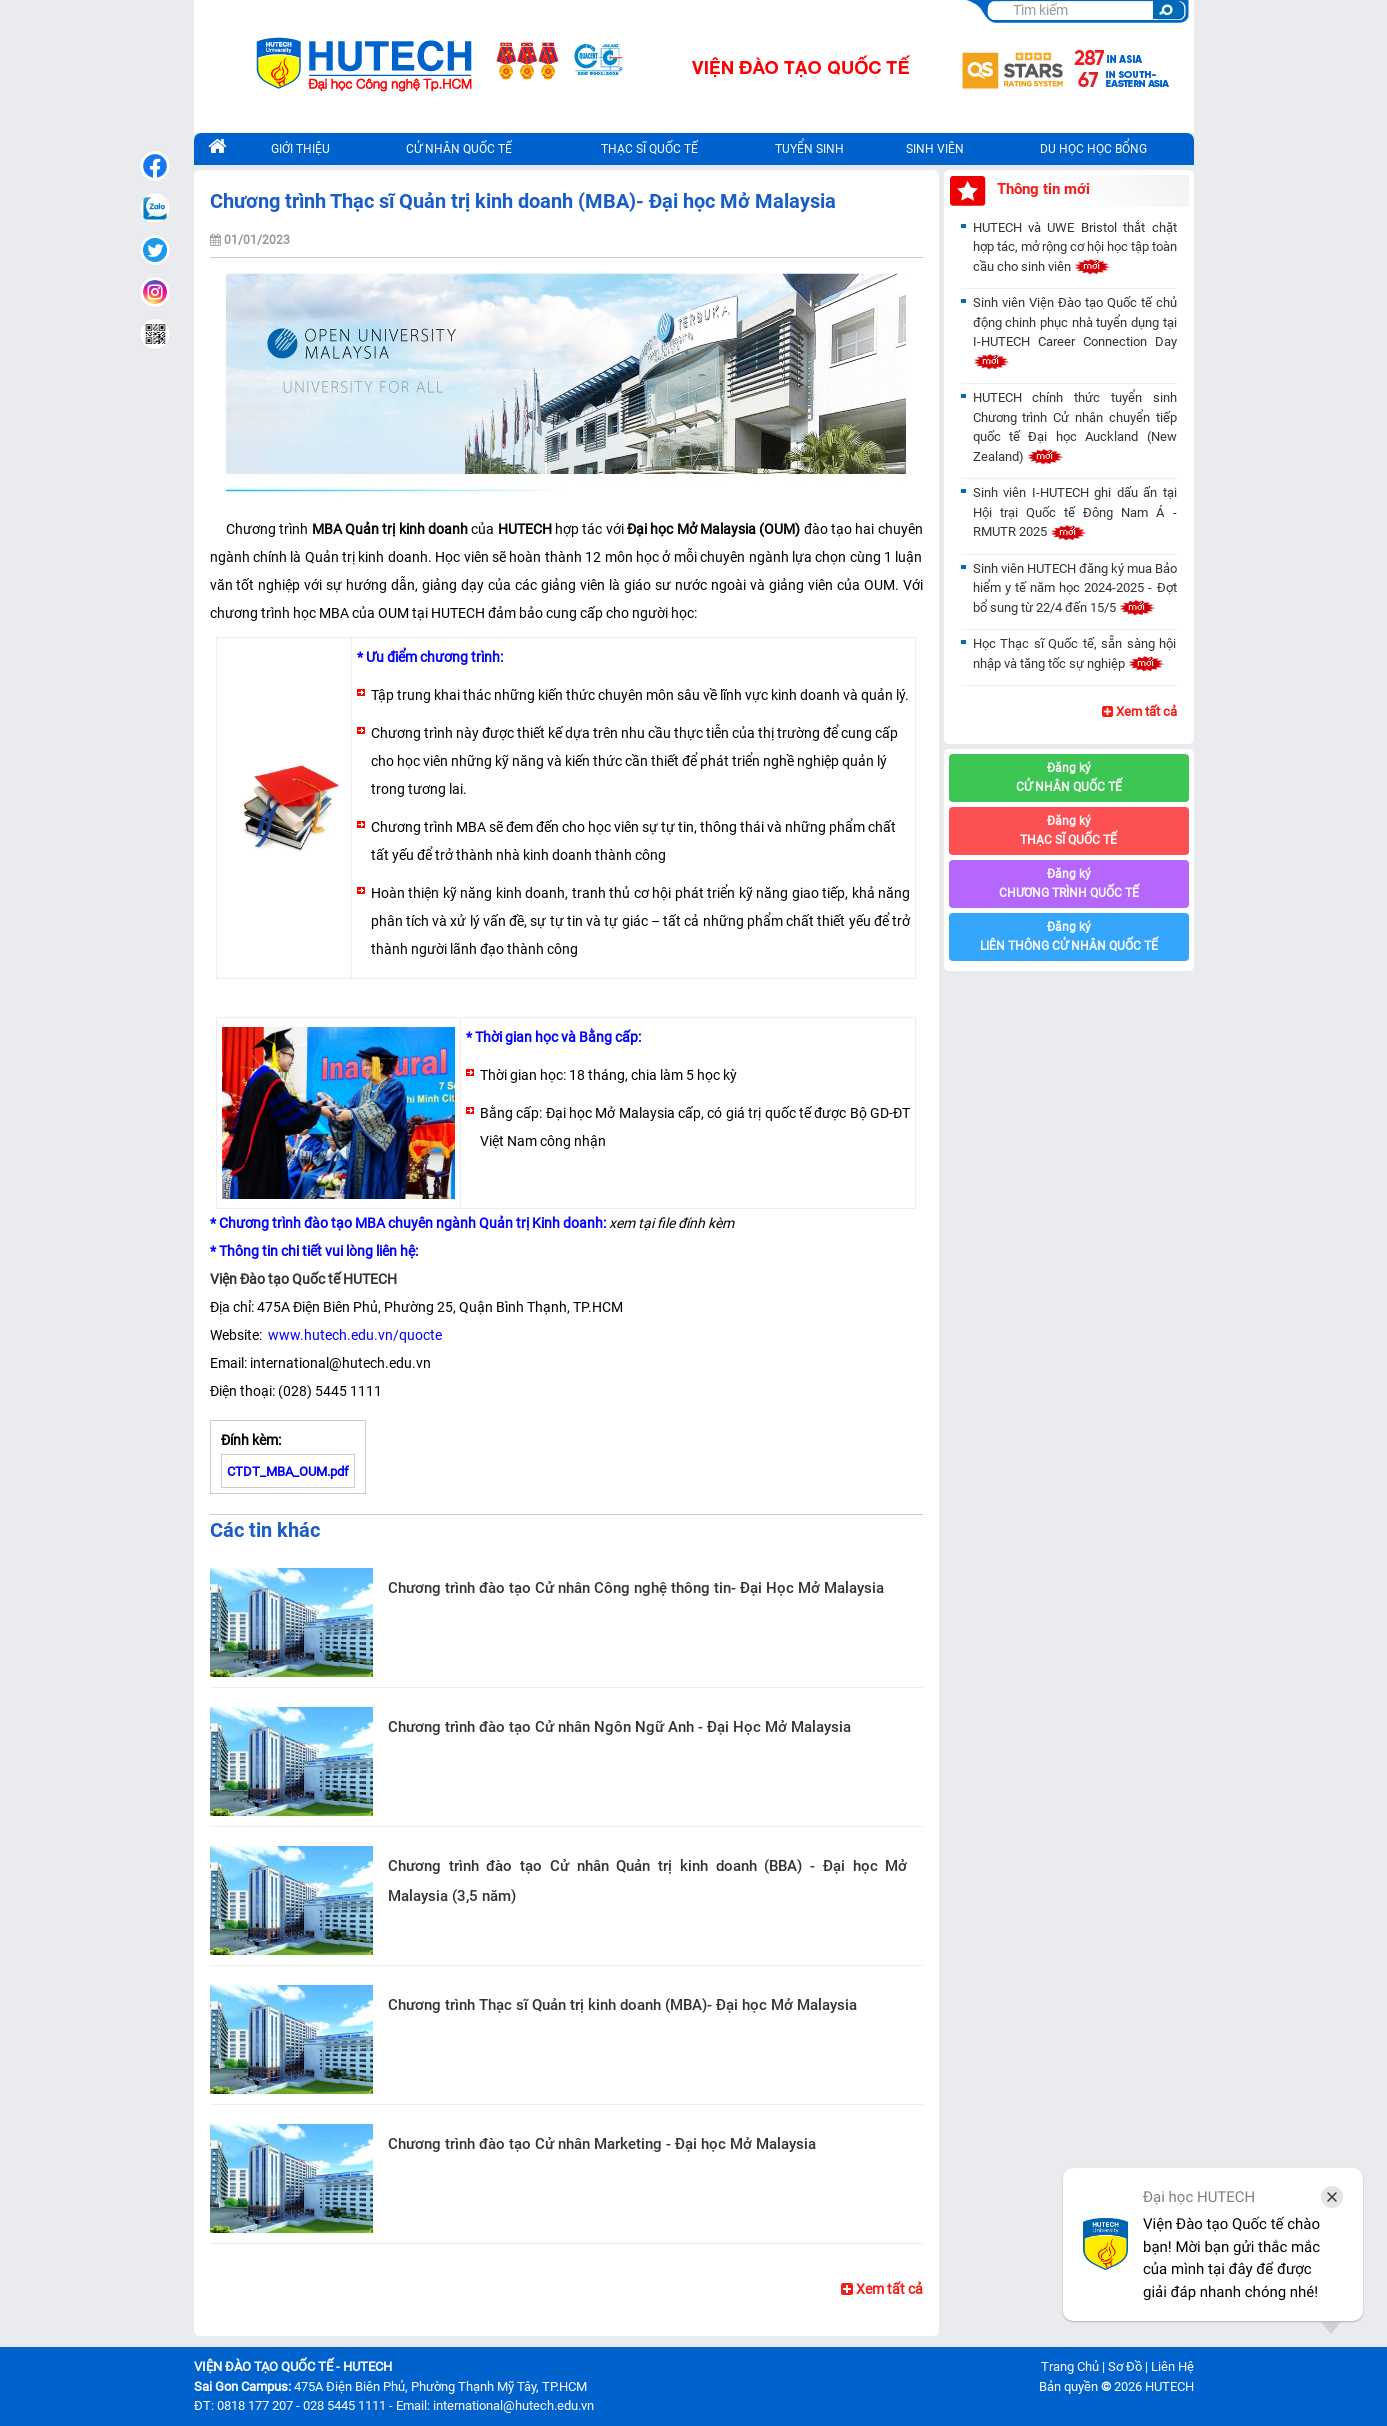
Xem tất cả (882, 2289)
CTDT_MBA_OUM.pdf (288, 1471)
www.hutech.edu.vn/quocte (353, 1335)
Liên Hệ (1172, 2366)
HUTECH (1169, 2386)
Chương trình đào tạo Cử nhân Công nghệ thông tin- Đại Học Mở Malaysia (636, 1588)
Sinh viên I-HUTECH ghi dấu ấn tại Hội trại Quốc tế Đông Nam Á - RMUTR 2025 (1075, 512)
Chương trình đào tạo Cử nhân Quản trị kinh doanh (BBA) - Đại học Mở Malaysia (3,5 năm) (648, 1881)
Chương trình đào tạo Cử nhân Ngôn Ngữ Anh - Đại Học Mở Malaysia (619, 1727)
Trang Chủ (1070, 2366)
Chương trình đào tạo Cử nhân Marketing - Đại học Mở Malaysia (602, 2144)
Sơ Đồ (1125, 2366)
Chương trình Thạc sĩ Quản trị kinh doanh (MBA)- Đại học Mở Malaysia (622, 2005)
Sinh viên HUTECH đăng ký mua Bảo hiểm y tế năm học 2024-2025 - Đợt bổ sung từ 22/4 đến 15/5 (1075, 588)
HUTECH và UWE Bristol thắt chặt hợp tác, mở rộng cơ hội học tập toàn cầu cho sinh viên (1075, 247)
